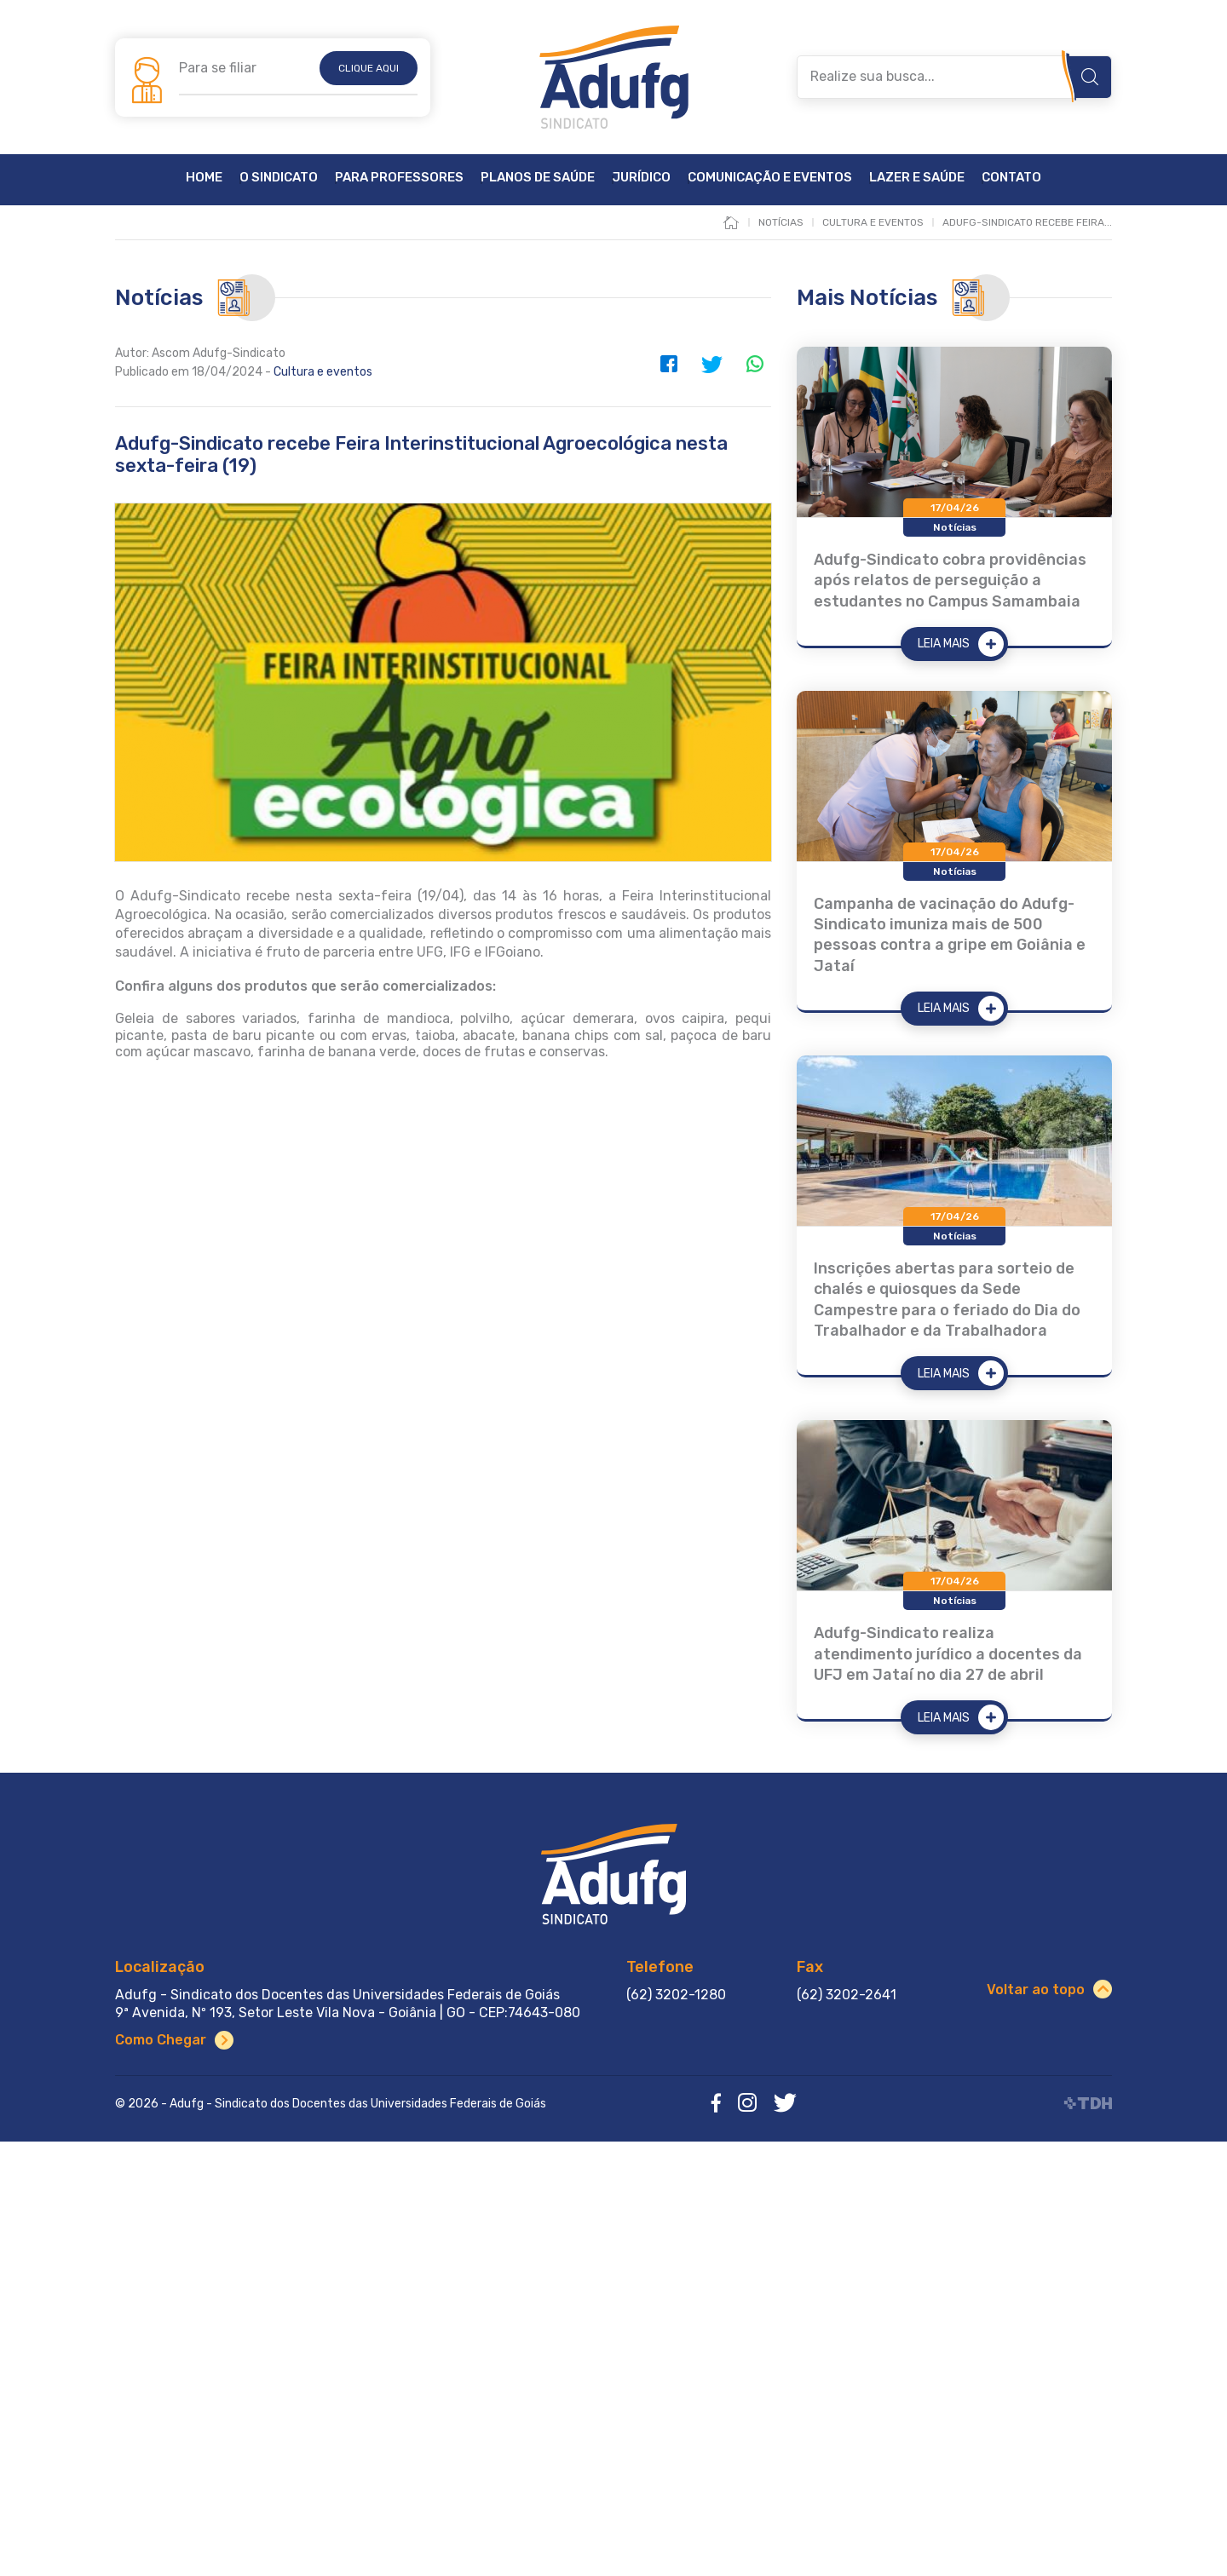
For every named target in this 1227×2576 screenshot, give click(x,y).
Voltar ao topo (1036, 1989)
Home (204, 178)
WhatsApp (754, 364)
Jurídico (641, 178)
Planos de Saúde (538, 178)
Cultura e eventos (323, 372)
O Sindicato (278, 178)
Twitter (711, 364)
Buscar (1090, 76)
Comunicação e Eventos (770, 178)
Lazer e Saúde (917, 178)
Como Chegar (160, 2040)
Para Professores (399, 178)
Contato (1011, 178)
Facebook (669, 364)
